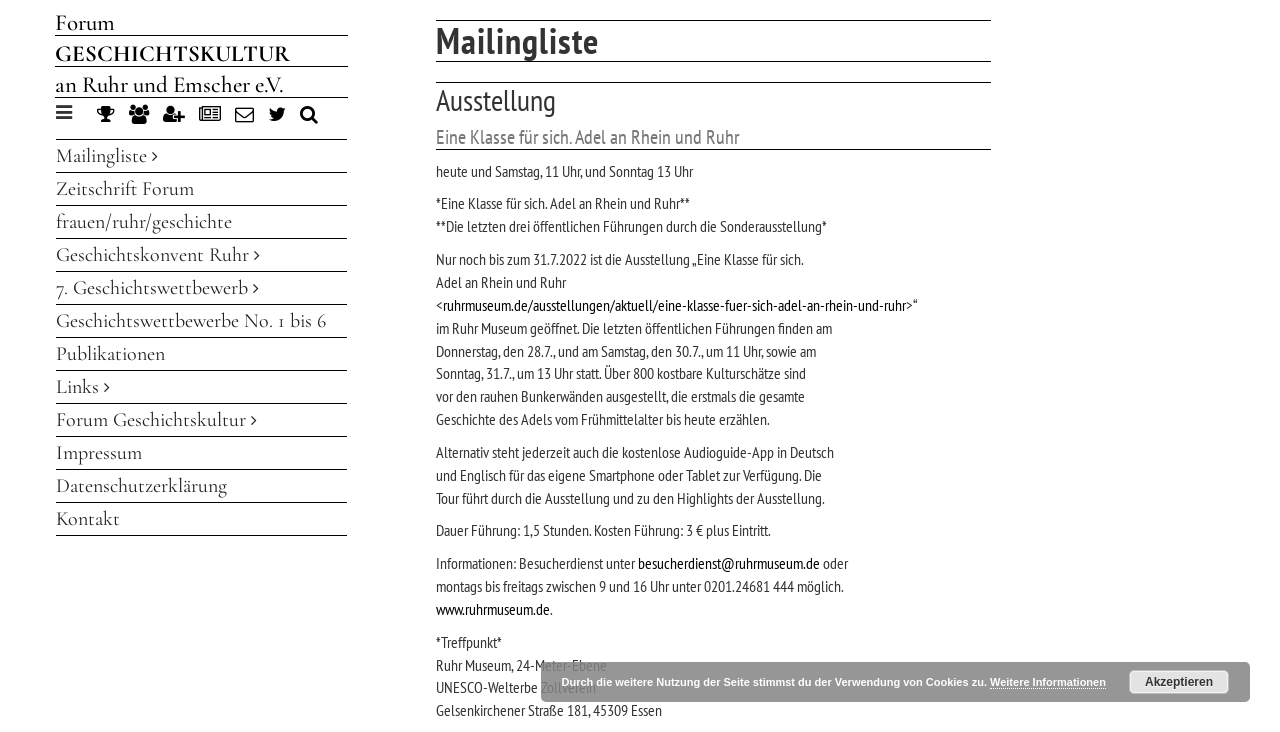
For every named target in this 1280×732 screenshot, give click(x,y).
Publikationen (110, 354)
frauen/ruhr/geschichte (144, 222)
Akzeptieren (1179, 682)
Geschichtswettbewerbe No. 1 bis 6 (191, 321)
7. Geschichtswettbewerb (157, 288)
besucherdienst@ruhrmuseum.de (729, 563)
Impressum (99, 453)
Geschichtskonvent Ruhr (158, 255)
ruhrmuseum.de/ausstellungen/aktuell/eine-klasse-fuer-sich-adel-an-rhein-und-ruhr (674, 305)
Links (83, 387)
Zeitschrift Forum (125, 189)
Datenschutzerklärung (141, 486)
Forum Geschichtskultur (156, 420)
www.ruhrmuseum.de (493, 609)
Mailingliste (107, 156)
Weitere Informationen (1048, 682)
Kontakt (88, 519)
